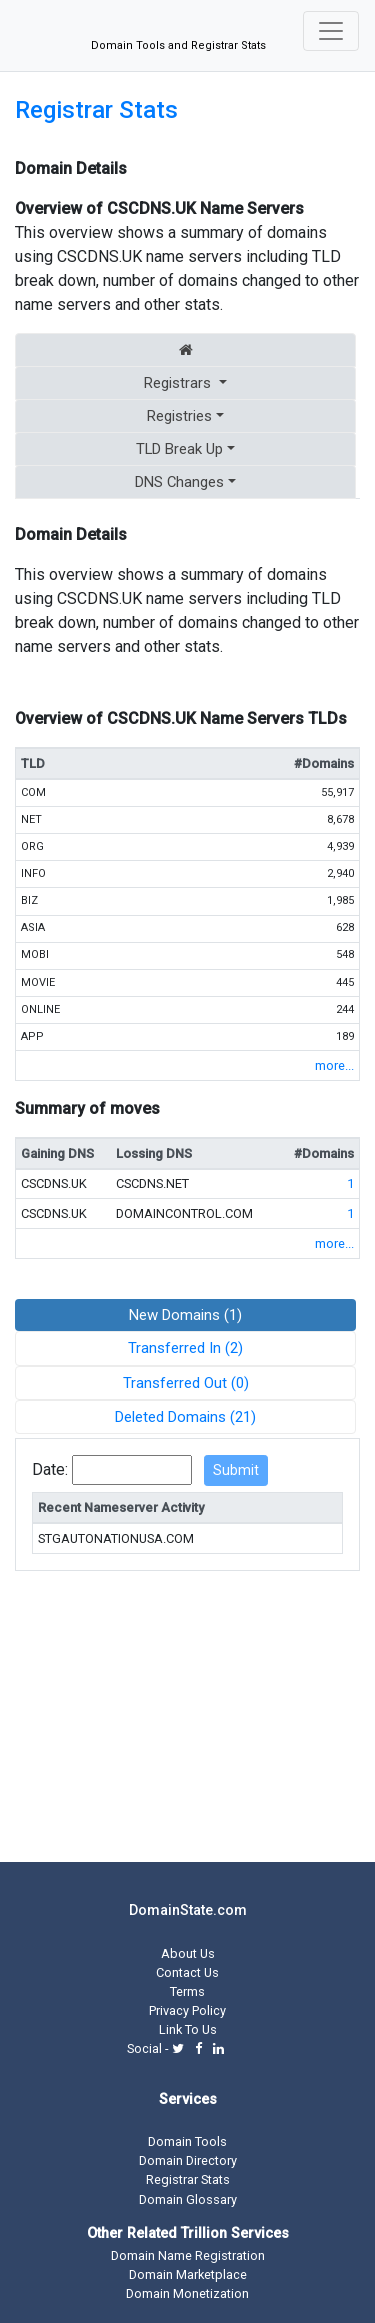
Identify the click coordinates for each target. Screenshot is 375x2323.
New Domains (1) (185, 1315)
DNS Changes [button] (179, 482)
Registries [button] (179, 416)
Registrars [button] (179, 383)
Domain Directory (188, 2160)
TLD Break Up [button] (179, 449)
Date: (50, 1469)
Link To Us (188, 2029)
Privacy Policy (187, 2010)
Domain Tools (187, 2141)
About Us (188, 1953)
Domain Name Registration (188, 2255)
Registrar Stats (96, 110)
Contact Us (187, 1972)
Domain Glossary (188, 2199)
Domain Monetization (187, 2293)
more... (334, 1065)
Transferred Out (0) (186, 1383)
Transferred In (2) (185, 1348)
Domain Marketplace (188, 2274)
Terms (187, 1991)
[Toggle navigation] (331, 31)
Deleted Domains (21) (185, 1417)
